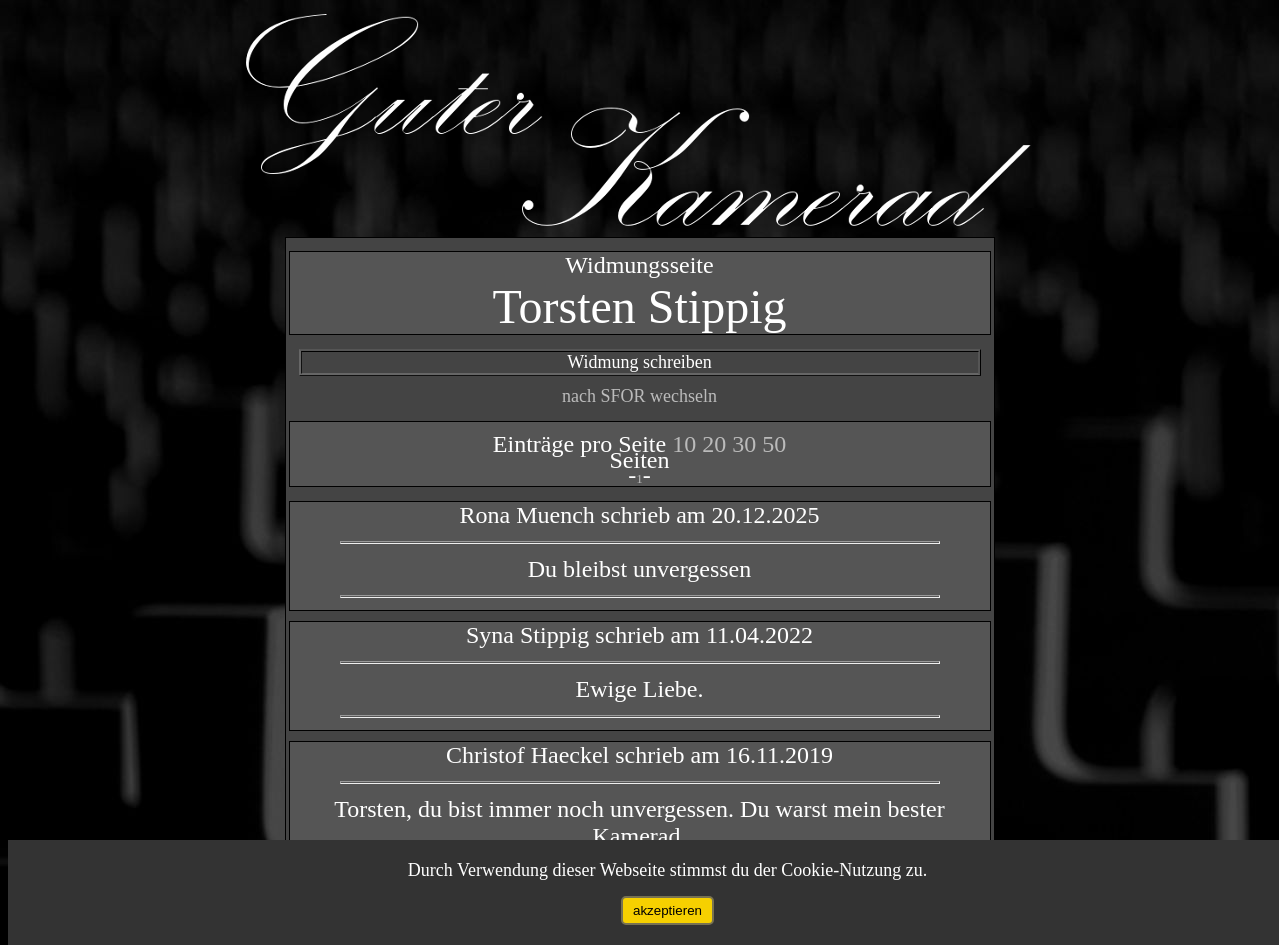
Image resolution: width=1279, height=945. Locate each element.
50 (774, 444)
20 (717, 444)
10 (687, 444)
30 (747, 444)
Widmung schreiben (639, 362)
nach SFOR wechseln (639, 396)
